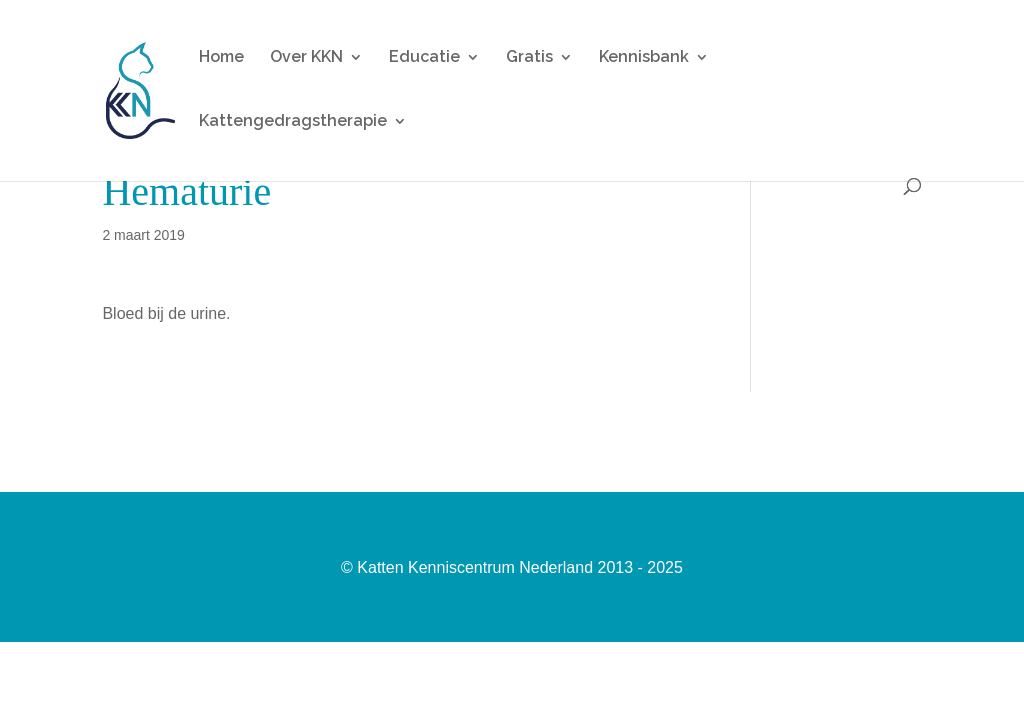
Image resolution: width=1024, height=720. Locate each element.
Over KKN (306, 58)
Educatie (424, 58)
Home (221, 58)
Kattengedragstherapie (293, 122)
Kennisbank (644, 58)
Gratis (529, 58)
